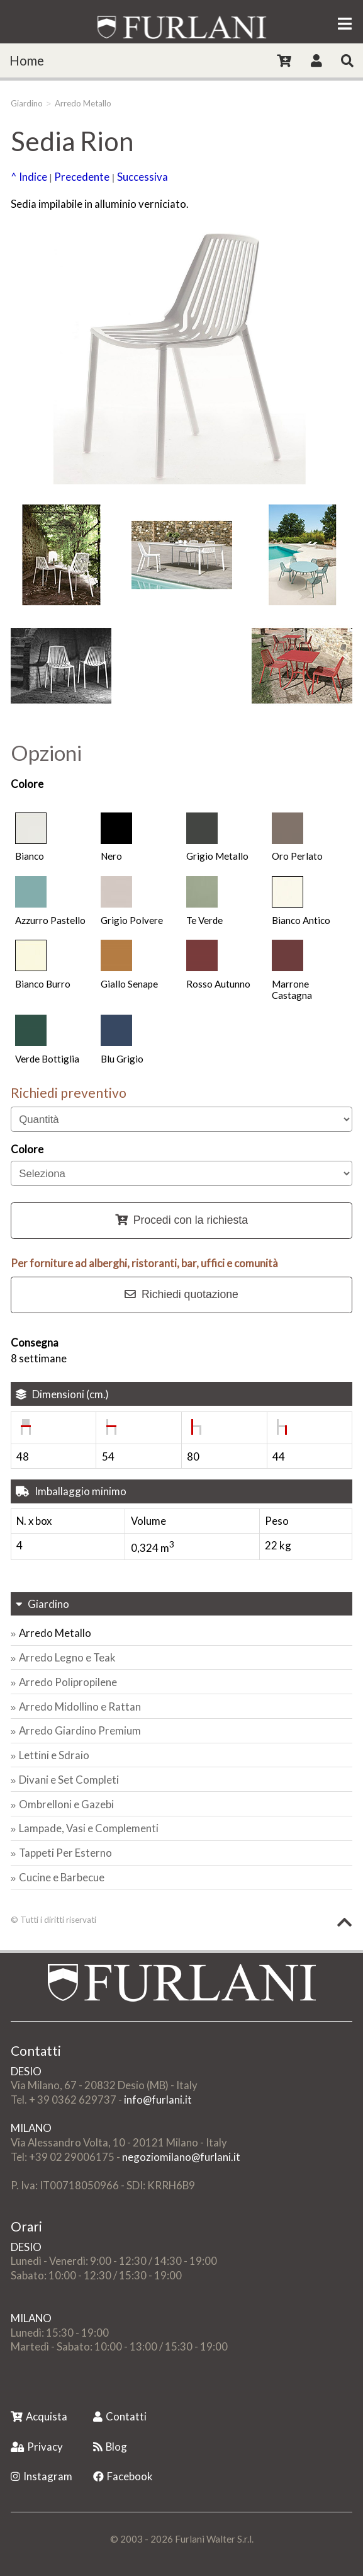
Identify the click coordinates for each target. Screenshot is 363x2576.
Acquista (39, 2416)
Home (26, 60)
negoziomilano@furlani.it (181, 2156)
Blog (110, 2446)
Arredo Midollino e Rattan (80, 1706)
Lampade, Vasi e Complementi (89, 1828)
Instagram (41, 2476)
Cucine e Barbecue (61, 1877)
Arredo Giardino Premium (80, 1730)
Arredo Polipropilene (68, 1682)
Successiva (142, 176)
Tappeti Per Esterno (65, 1852)
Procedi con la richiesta (181, 1220)
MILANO (31, 2127)
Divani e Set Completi (69, 1779)
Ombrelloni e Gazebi (66, 1804)
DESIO (26, 2071)
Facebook (123, 2476)
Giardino (27, 103)
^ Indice (29, 176)
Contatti (120, 2416)
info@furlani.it (158, 2099)
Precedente (81, 176)
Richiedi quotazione (181, 1294)
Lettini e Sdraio (54, 1755)
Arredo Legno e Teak (67, 1657)
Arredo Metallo (83, 103)
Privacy (37, 2446)
